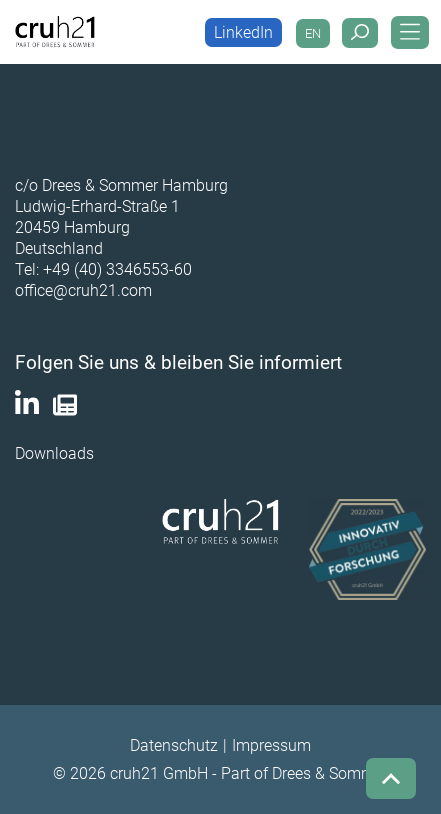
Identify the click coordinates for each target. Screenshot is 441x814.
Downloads (54, 453)
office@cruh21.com (83, 290)
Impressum (271, 745)
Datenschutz (174, 745)
